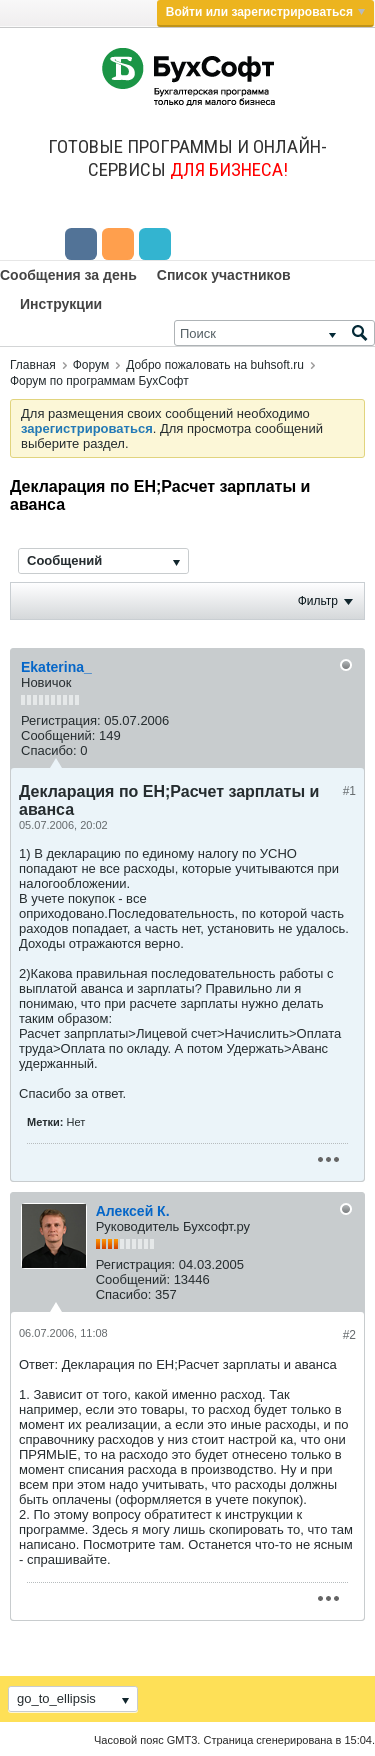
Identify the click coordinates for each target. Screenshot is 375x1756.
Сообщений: (58, 735)
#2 (349, 1335)
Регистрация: (61, 720)
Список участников (224, 275)
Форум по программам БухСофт (99, 381)
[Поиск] (274, 333)
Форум (91, 365)
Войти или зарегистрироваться (265, 12)
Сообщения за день (68, 275)
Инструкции (61, 304)
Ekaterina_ (56, 667)
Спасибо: (49, 750)
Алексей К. (133, 1211)
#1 (349, 791)
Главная (33, 365)
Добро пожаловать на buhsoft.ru (215, 365)
